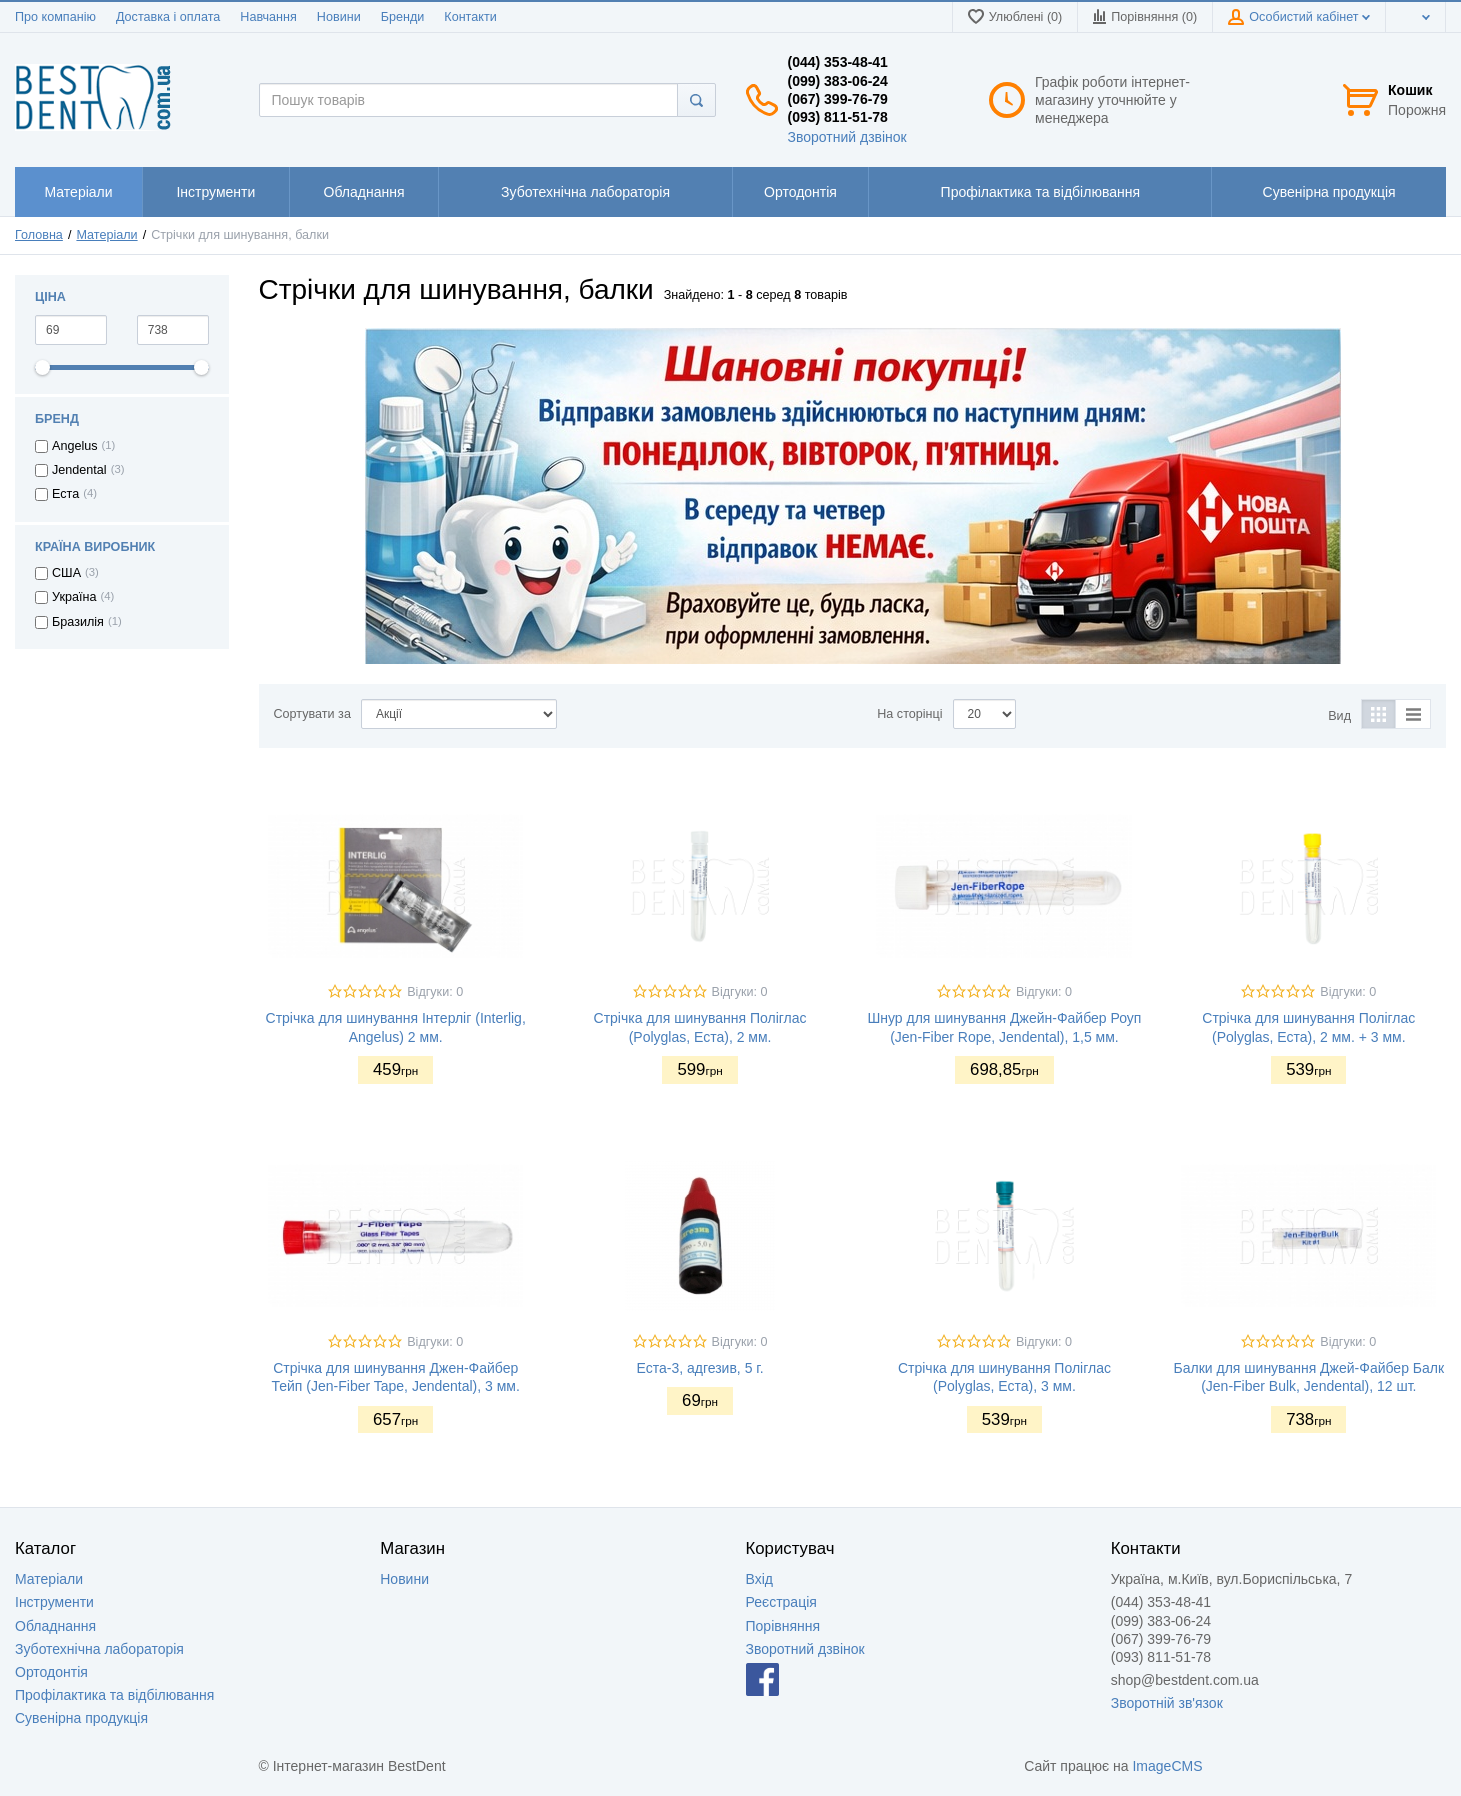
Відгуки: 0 (435, 992)
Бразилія (78, 622)
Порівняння (783, 1626)
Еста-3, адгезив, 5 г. (700, 1368)
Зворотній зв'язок (1167, 1703)
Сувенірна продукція (81, 1718)
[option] (853, 496)
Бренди (403, 17)
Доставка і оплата (168, 17)
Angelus (75, 446)
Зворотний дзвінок (847, 137)
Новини (339, 17)
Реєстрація (781, 1602)
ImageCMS (1167, 1766)
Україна (74, 597)
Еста (65, 494)
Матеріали (106, 235)
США (66, 573)
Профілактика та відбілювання (114, 1695)
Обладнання (55, 1626)
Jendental (79, 470)
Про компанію (55, 17)
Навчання (268, 17)
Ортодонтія (51, 1672)
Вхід (759, 1579)
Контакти (470, 17)
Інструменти (54, 1602)
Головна (39, 235)
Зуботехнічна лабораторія (99, 1649)
